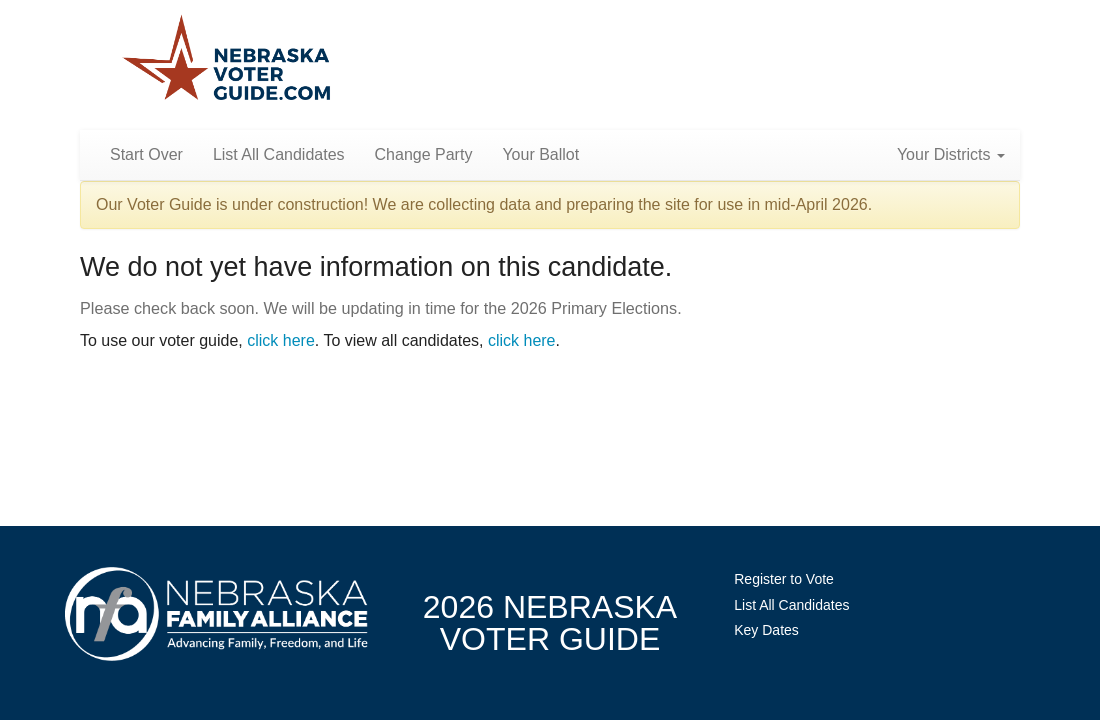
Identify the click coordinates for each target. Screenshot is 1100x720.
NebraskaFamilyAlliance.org (216, 613)
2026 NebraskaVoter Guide (550, 623)
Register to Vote (784, 579)
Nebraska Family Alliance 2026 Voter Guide (226, 59)
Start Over (146, 154)
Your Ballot (540, 154)
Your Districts (951, 154)
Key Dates (766, 630)
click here (281, 340)
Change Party (424, 154)
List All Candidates (279, 154)
